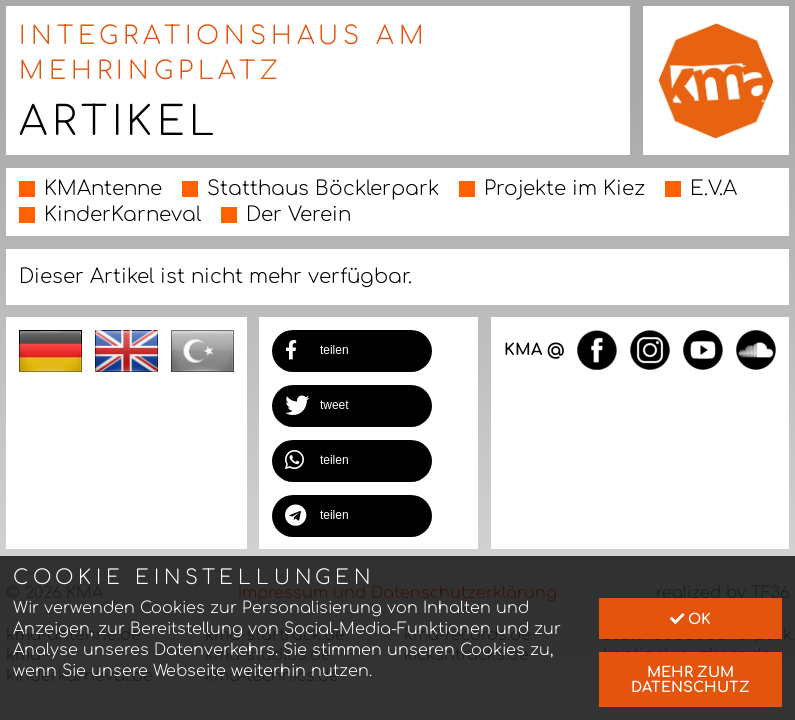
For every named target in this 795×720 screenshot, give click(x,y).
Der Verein (298, 214)
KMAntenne (103, 188)
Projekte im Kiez (564, 188)
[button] (352, 351)
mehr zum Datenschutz (690, 679)
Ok (690, 619)
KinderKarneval (122, 214)
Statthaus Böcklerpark (323, 188)
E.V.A (713, 188)
